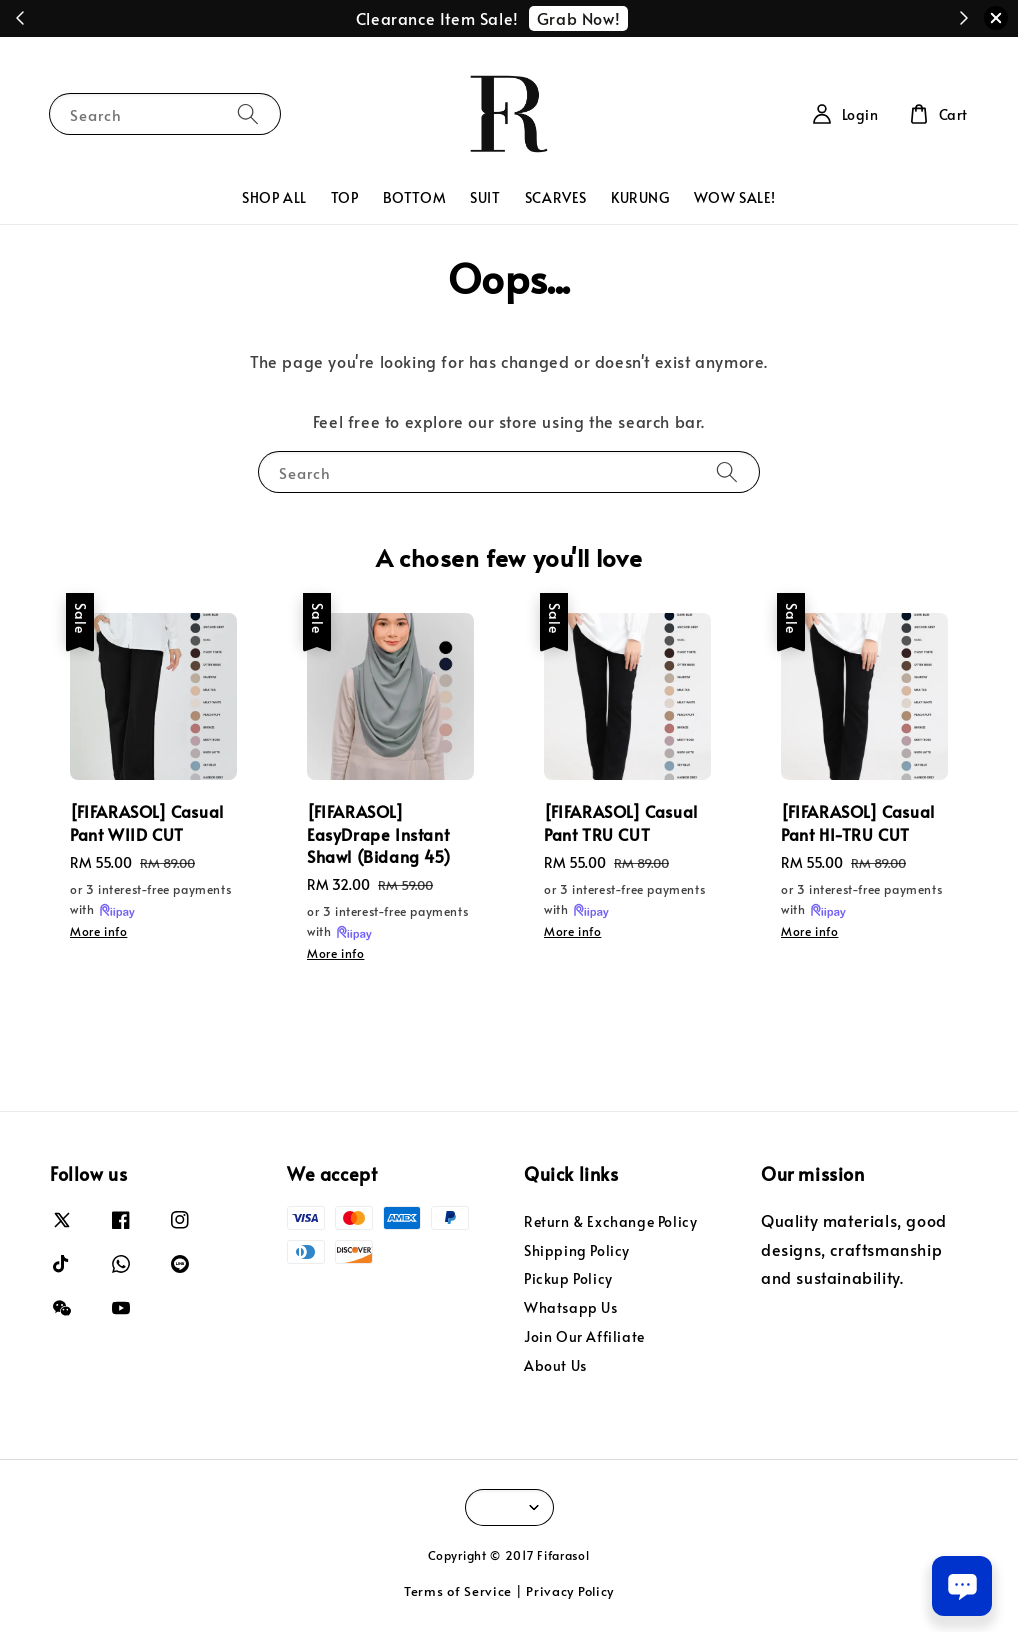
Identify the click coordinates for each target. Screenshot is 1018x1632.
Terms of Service (458, 1591)
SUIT (485, 197)
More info (98, 931)
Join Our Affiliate (584, 1336)
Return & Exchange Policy (610, 1222)
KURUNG (640, 197)
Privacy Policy (570, 1591)
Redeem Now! (613, 18)
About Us (555, 1365)
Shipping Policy (577, 1250)
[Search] (248, 113)
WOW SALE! (735, 197)
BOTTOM (415, 197)
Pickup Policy (568, 1278)
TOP (345, 197)
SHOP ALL (274, 197)
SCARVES (556, 197)
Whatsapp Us (571, 1307)
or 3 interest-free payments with (150, 901)
